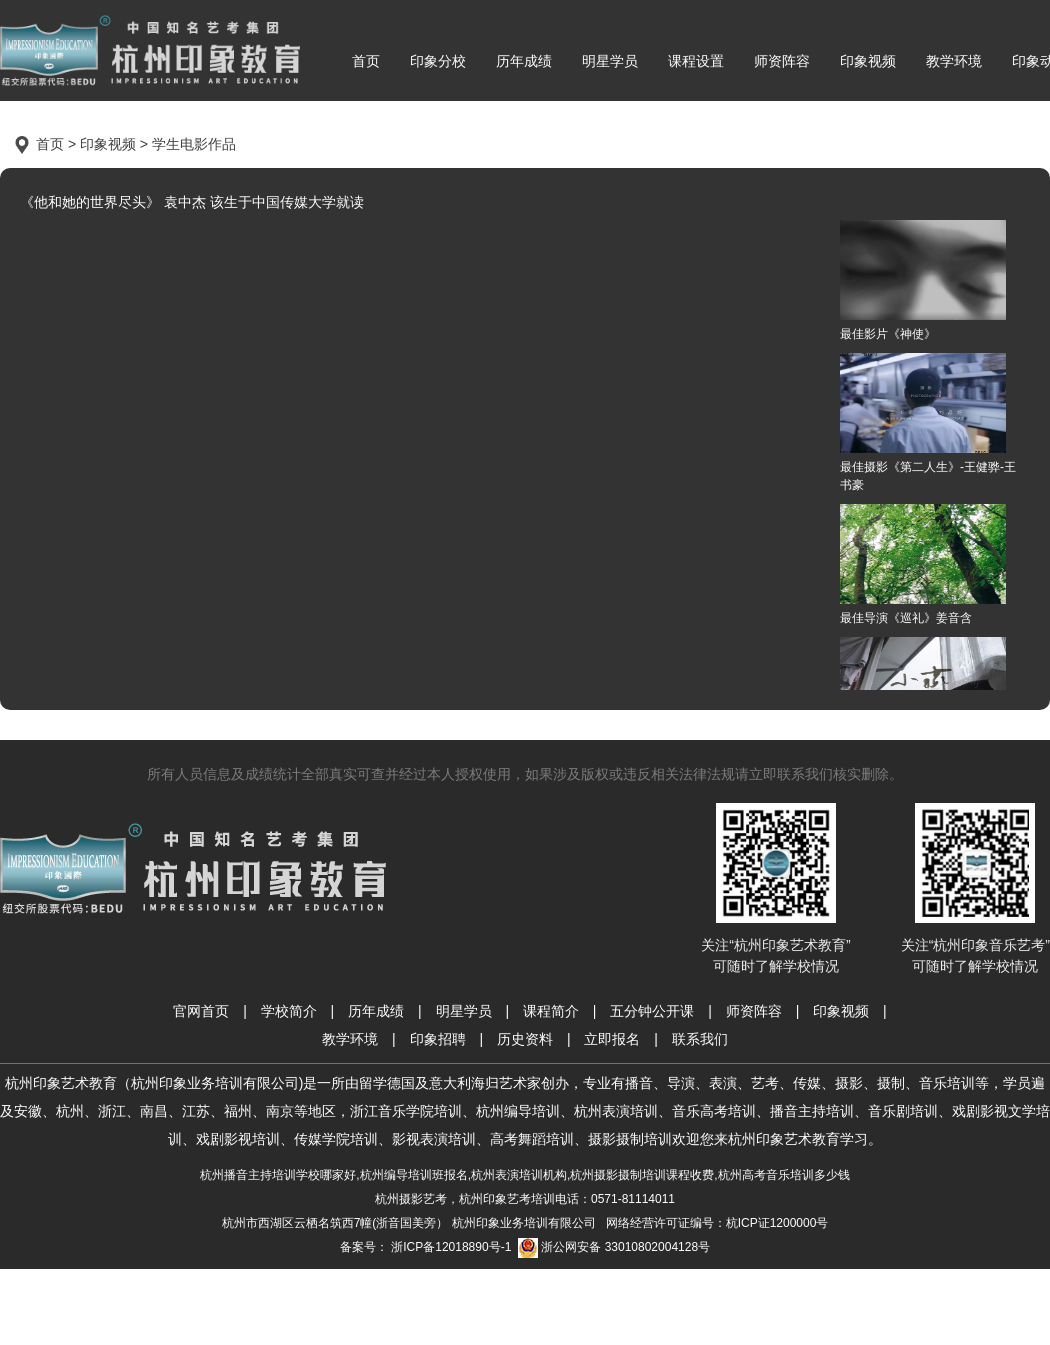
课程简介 (551, 1011)
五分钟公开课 (652, 1011)
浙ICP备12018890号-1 (449, 1247)
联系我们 (700, 1039)
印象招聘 (438, 1039)
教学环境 (954, 61)
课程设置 (696, 61)
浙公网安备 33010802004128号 (614, 1247)
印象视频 (868, 61)
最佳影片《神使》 (923, 280)
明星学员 (610, 61)
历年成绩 (524, 61)
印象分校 (438, 61)
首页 (366, 61)
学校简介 (289, 1011)
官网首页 (201, 1011)
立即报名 (612, 1039)
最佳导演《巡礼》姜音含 (923, 564)
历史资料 (525, 1039)
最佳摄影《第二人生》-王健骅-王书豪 (928, 422)
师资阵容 (782, 61)
